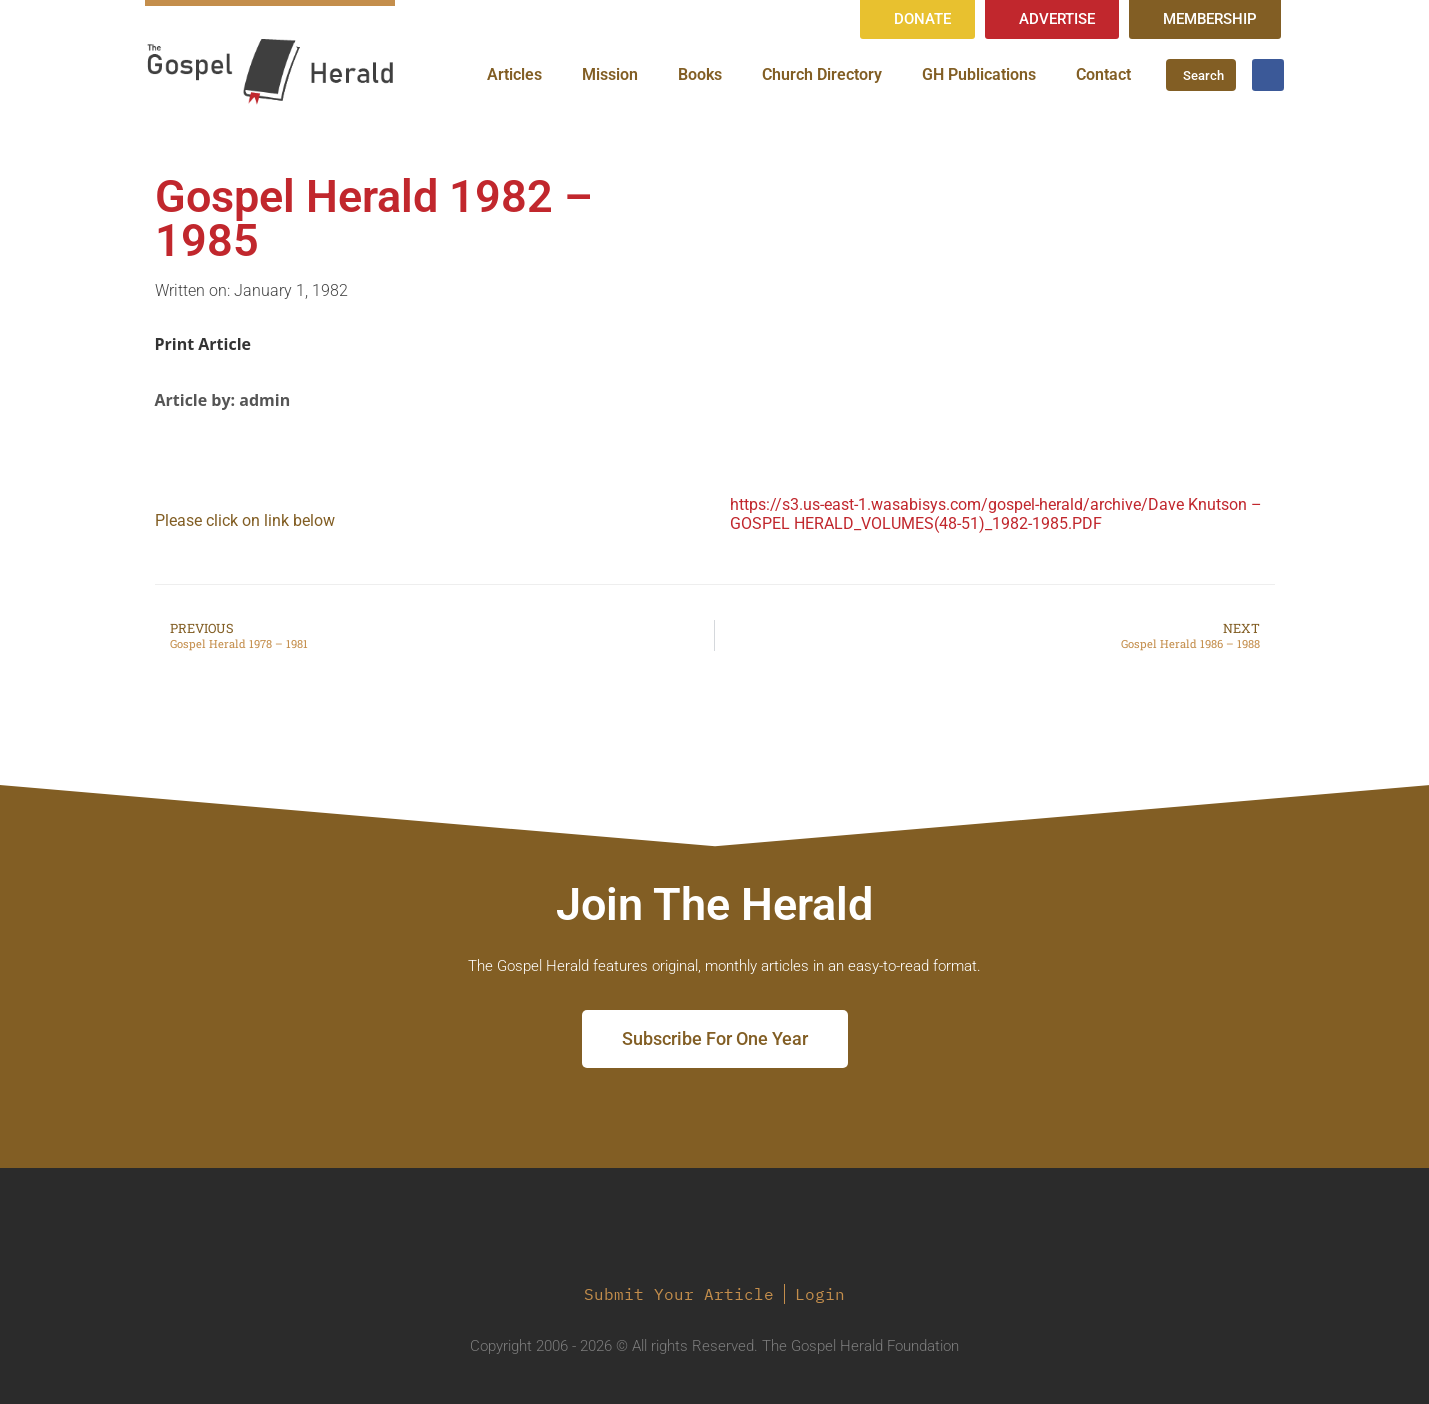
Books (700, 74)
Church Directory (822, 74)
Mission (610, 74)
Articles (514, 74)
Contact (1103, 74)
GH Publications (979, 74)
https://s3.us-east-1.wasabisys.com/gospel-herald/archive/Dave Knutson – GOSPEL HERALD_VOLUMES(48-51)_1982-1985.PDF (996, 514)
